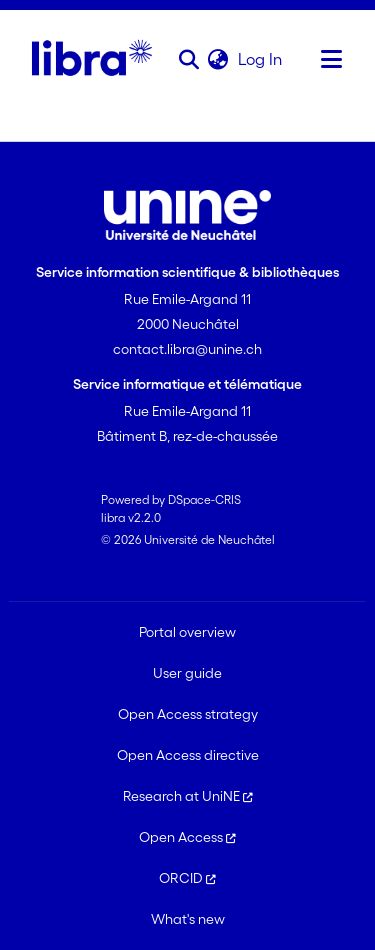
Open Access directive (188, 755)
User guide (187, 673)
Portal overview (187, 632)
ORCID (187, 878)
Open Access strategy (188, 714)
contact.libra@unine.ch (187, 349)
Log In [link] (261, 59)
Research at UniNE (188, 796)
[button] (188, 59)
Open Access (187, 837)
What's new (188, 919)
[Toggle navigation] (332, 59)
